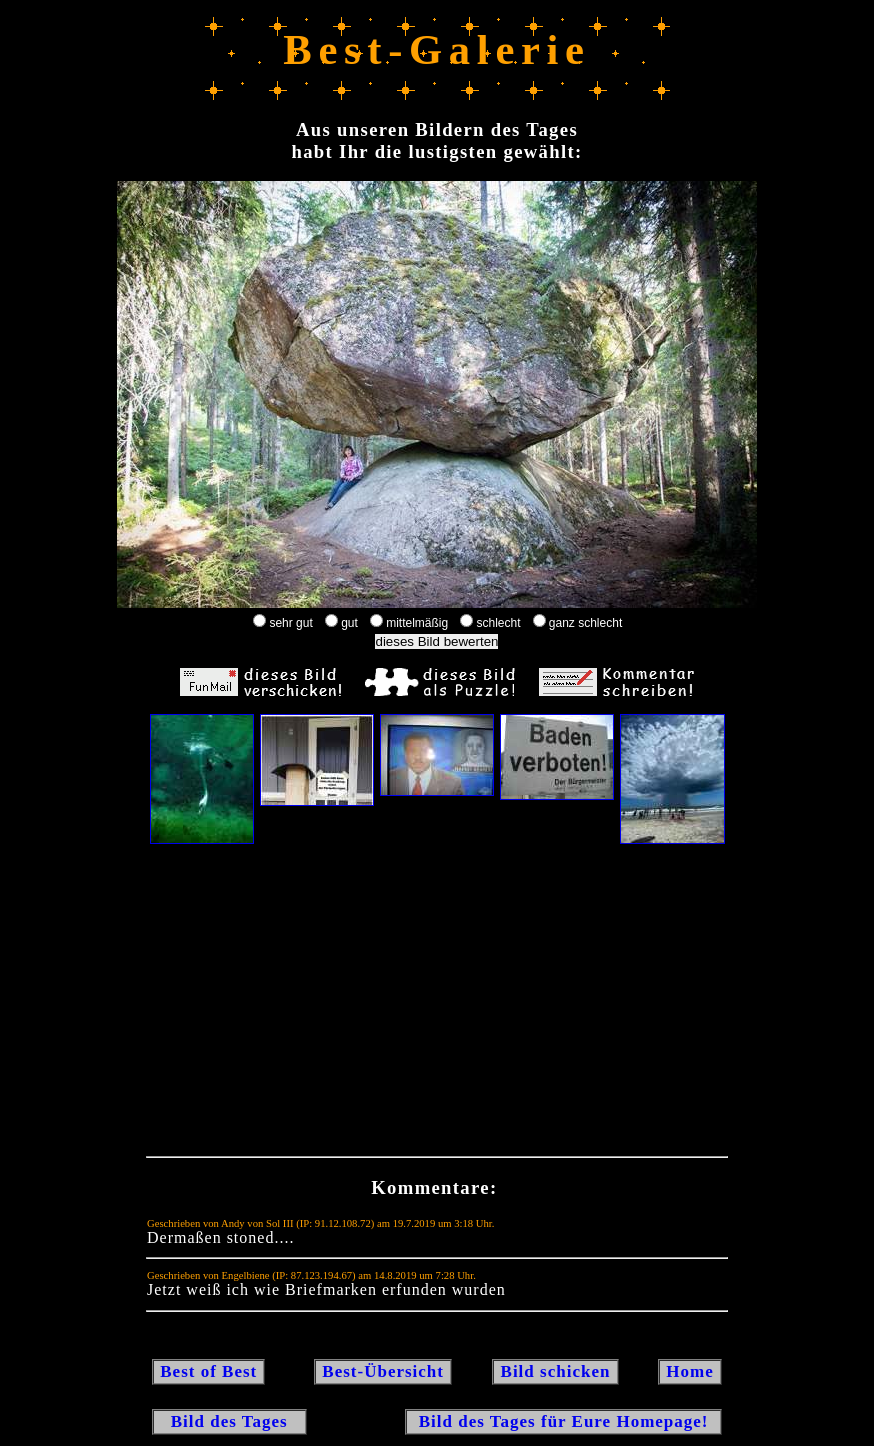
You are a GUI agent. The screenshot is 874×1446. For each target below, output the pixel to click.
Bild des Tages (229, 1421)
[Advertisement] (437, 1005)
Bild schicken (555, 1371)
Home (690, 1371)
